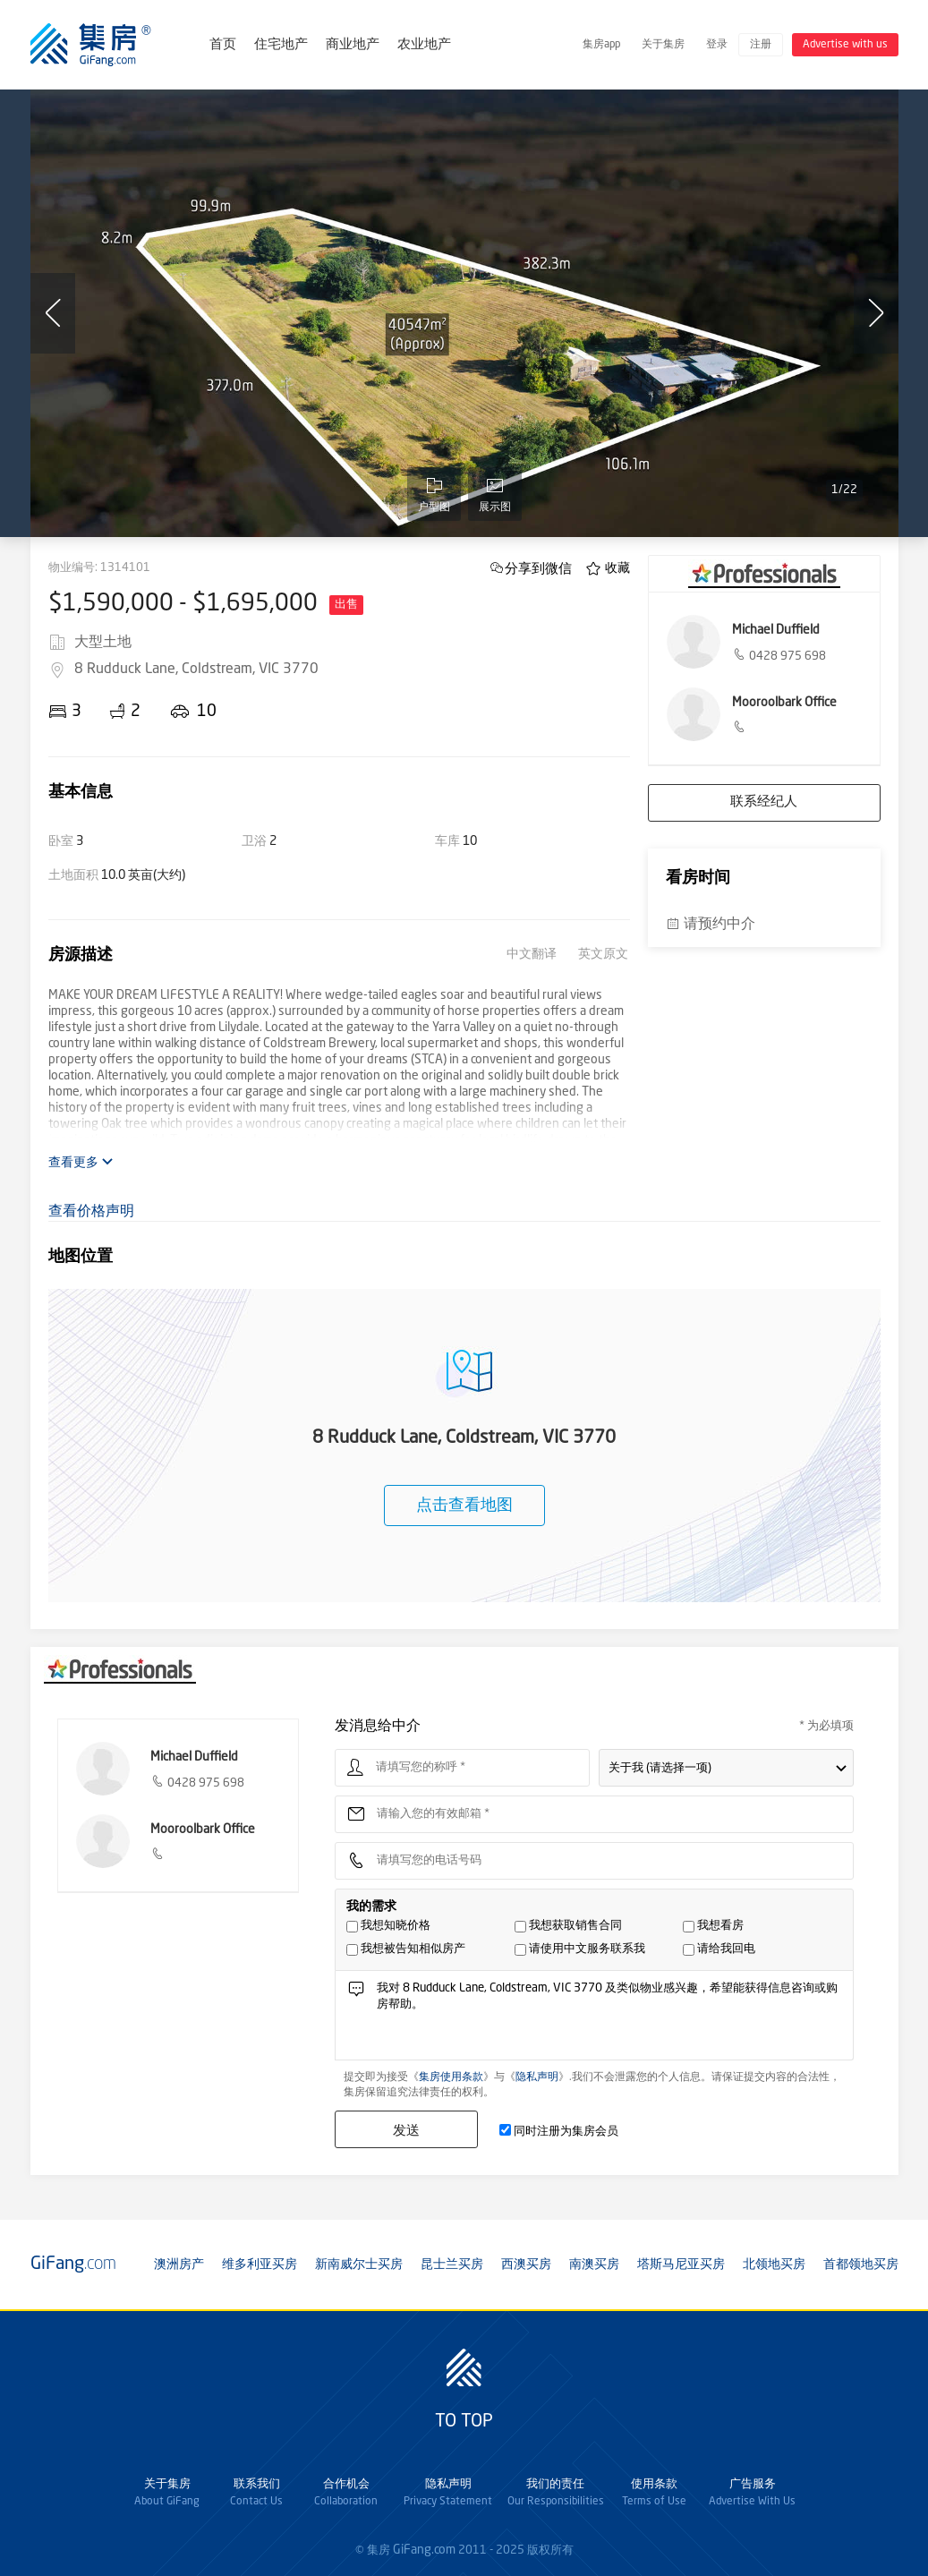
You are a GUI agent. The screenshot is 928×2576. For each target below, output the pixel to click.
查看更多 (81, 1162)
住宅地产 (281, 45)
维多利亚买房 (259, 2264)
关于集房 (663, 44)
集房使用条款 (451, 2077)
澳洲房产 (179, 2264)
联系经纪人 (763, 802)
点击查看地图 (464, 1505)
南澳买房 (594, 2264)
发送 (406, 2130)
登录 (717, 44)
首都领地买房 (860, 2264)
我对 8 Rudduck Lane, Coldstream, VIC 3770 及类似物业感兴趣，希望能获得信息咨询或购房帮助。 (609, 2020)
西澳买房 (526, 2264)
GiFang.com (424, 2550)
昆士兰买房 (452, 2264)
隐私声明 (536, 2077)
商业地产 (352, 45)
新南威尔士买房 (359, 2264)
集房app (601, 44)
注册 (760, 44)
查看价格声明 (91, 1212)
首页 (222, 45)
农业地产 (424, 45)
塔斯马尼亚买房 (681, 2264)
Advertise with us (845, 44)
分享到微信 (538, 568)
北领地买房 (774, 2264)
